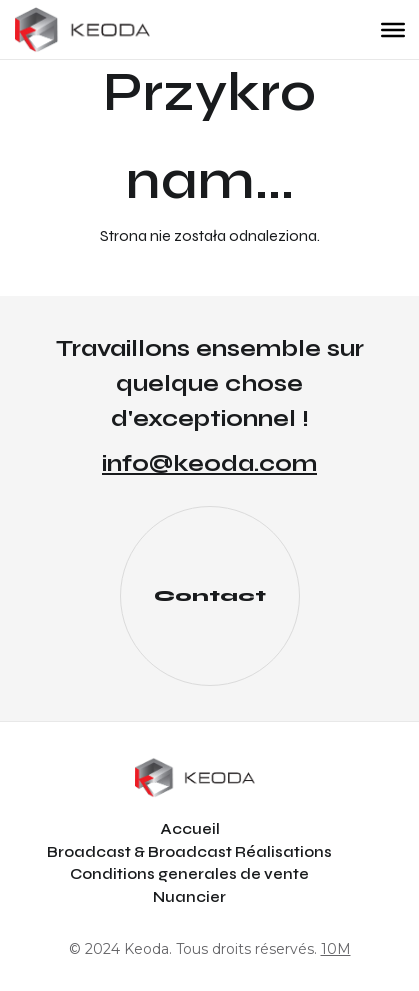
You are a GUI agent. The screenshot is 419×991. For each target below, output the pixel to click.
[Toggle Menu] (393, 29)
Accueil (190, 829)
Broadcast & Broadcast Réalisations (189, 852)
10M (336, 949)
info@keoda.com (209, 463)
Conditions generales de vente (189, 874)
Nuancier (189, 897)
